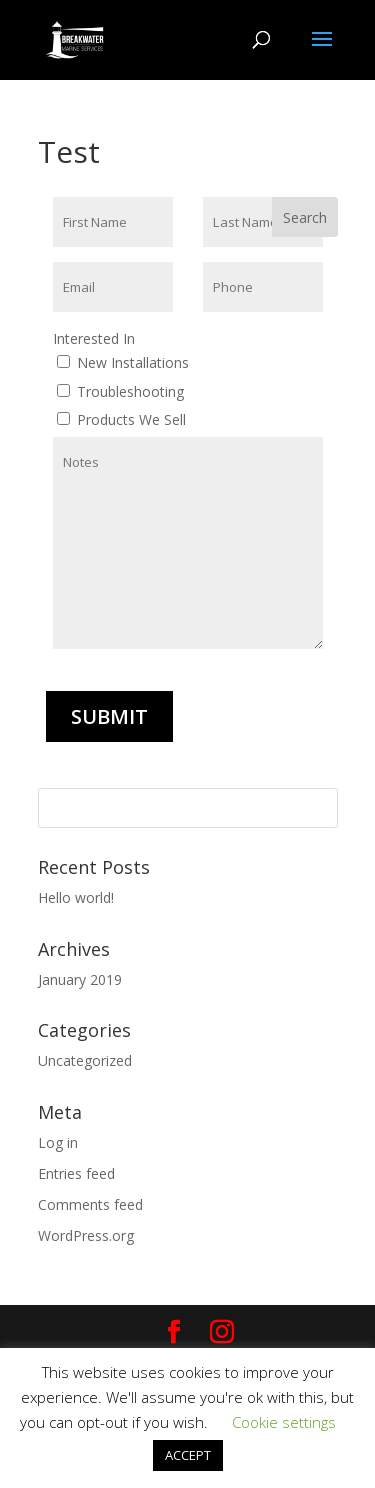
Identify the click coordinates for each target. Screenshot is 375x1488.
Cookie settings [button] (284, 1422)
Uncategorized (85, 1060)
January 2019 (80, 979)
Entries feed (76, 1173)
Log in (58, 1142)
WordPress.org (86, 1235)
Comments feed (90, 1204)
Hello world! (76, 897)
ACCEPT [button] (188, 1455)
